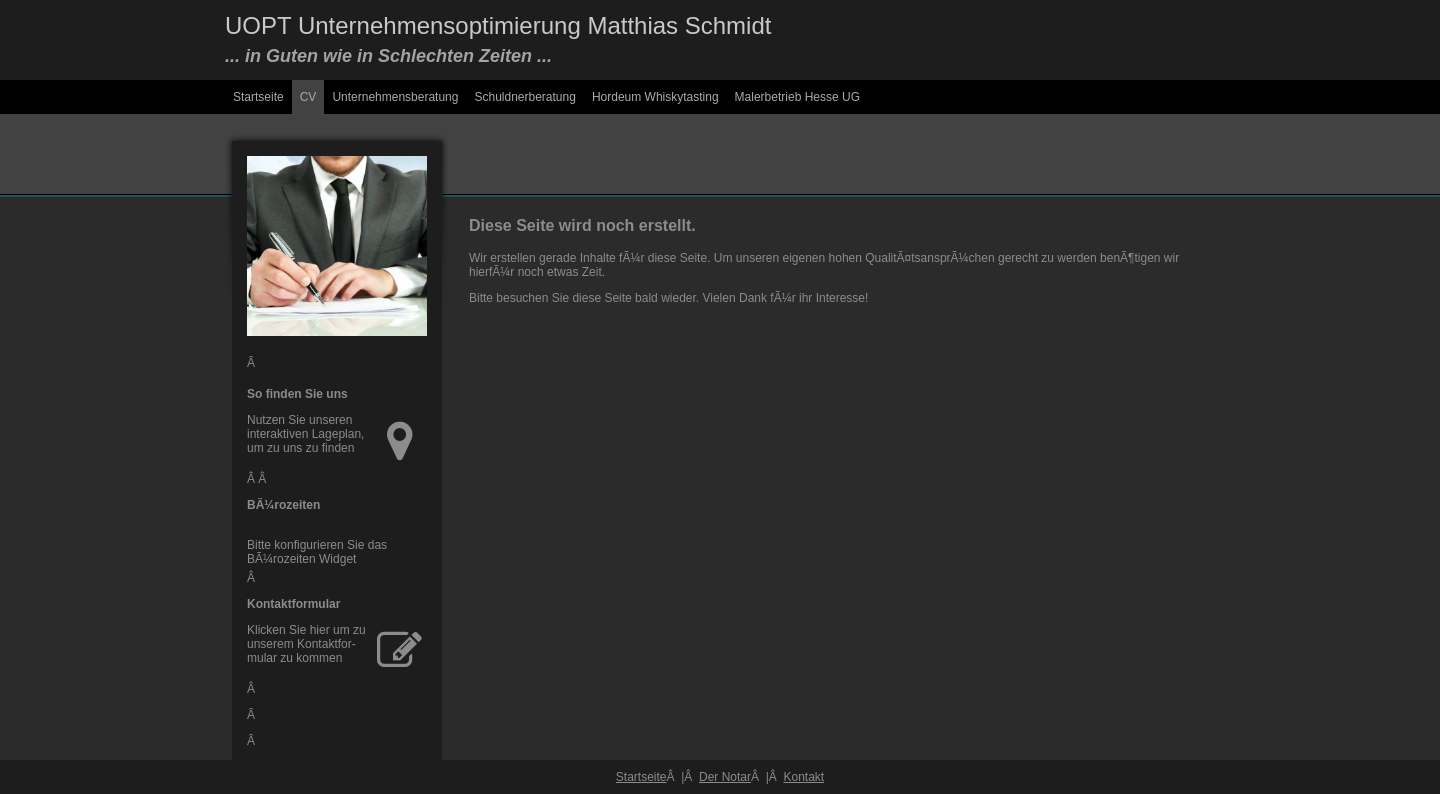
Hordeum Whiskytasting (655, 97)
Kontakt (803, 777)
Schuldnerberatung (524, 97)
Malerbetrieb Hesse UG (797, 97)
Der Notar (725, 777)
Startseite (258, 97)
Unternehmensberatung (395, 97)
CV (308, 97)
